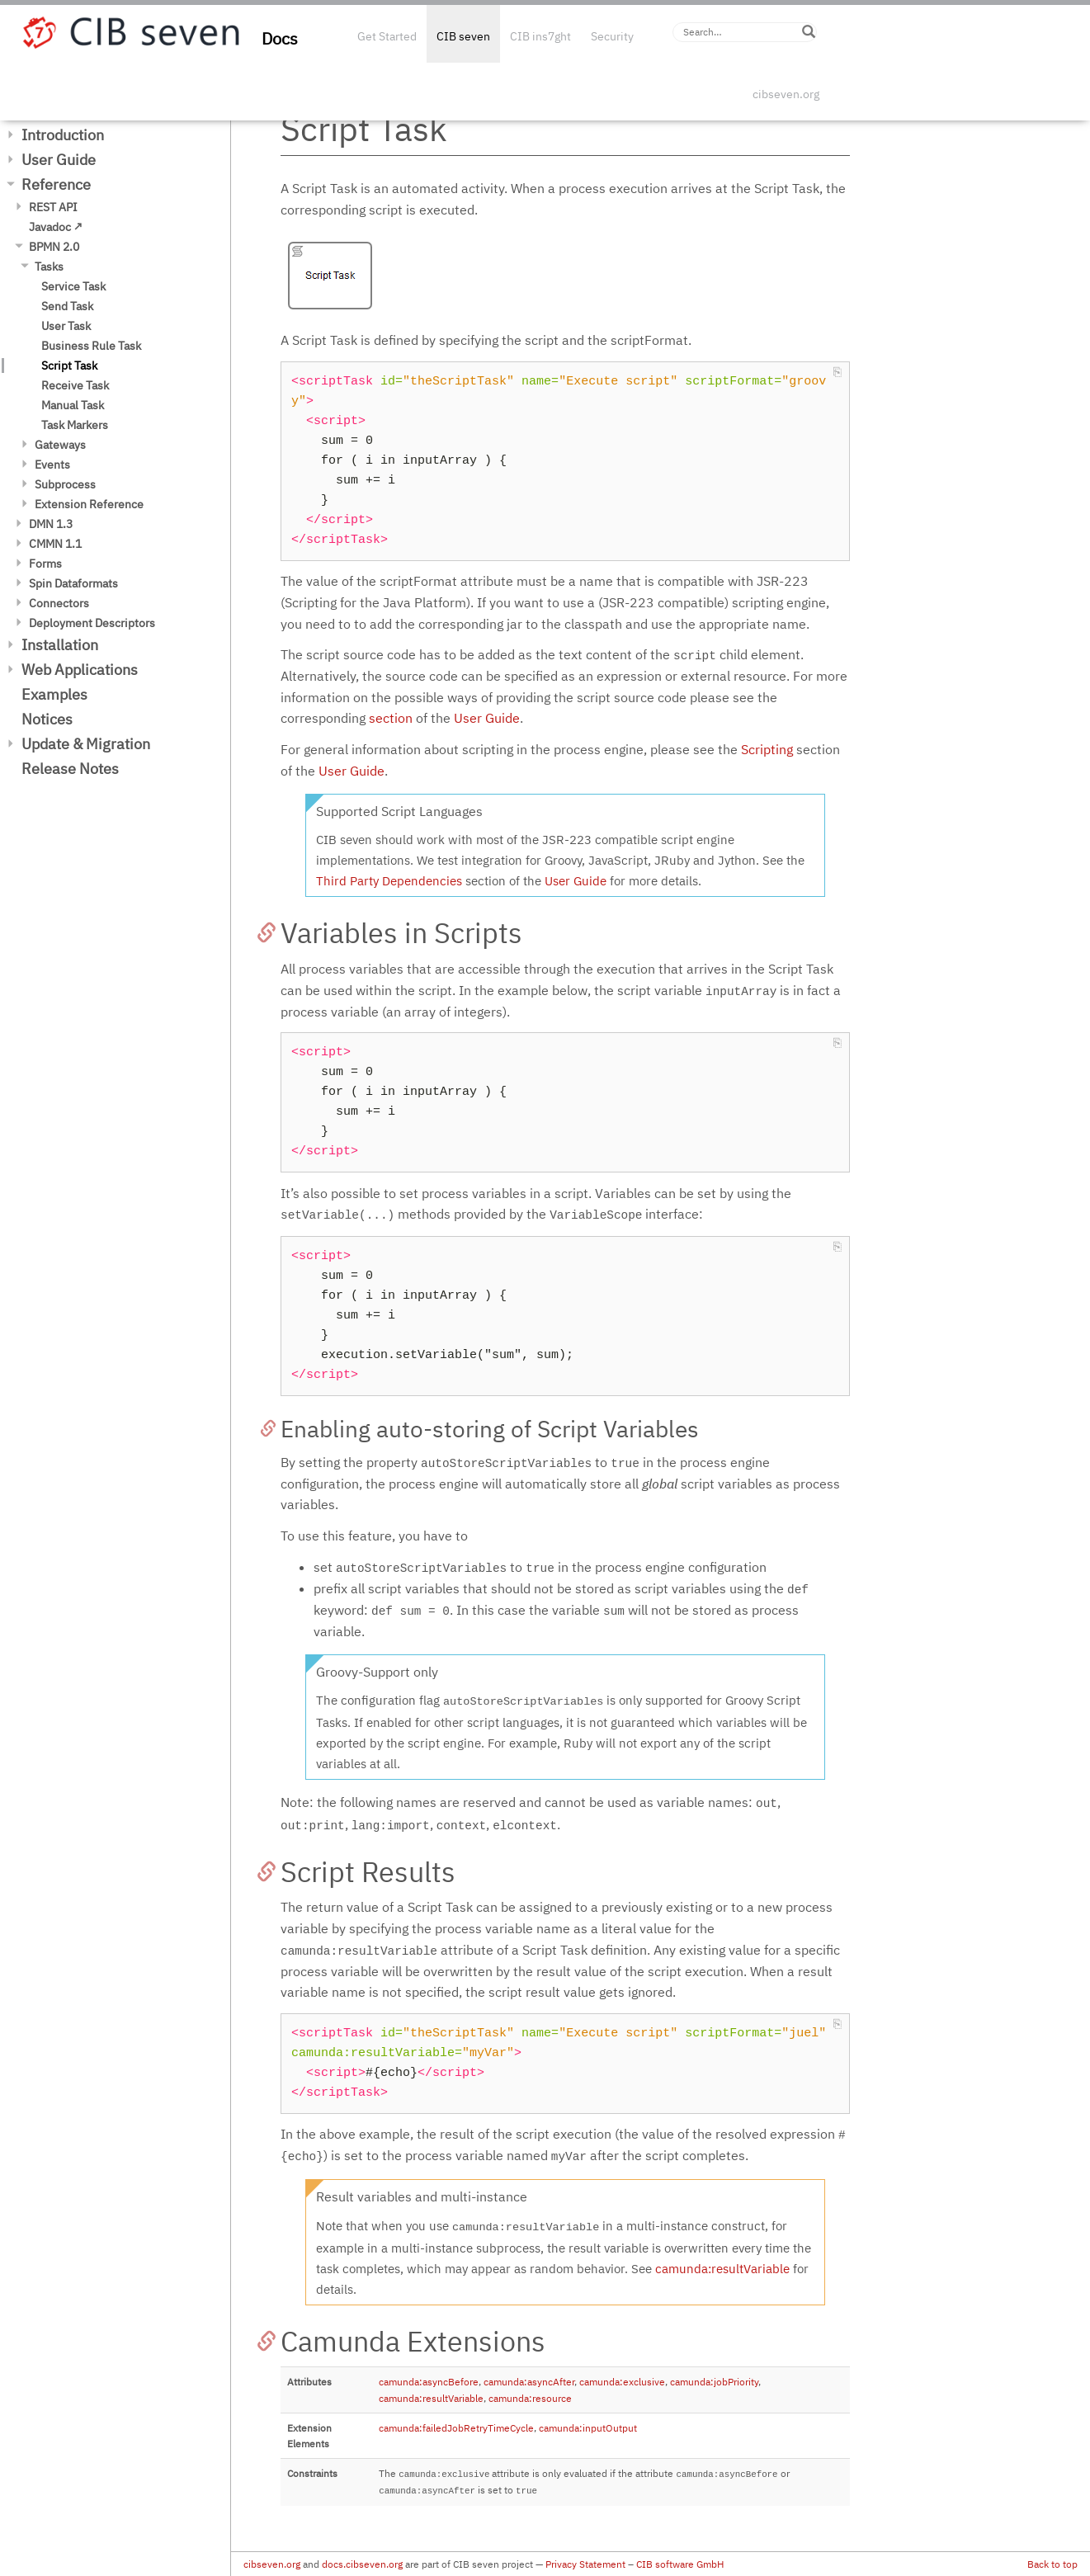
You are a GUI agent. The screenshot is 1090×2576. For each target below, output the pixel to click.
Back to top (1052, 2564)
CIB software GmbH (680, 2564)
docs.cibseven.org (362, 2564)
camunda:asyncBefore (429, 2381)
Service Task (73, 286)
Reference (56, 184)
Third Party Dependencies (389, 881)
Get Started (387, 36)
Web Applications (79, 669)
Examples (54, 694)
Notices (47, 719)
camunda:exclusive (622, 2381)
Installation (59, 644)
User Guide (58, 159)
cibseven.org (786, 94)
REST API (53, 207)
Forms (45, 563)
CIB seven (463, 36)
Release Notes (70, 768)
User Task (66, 325)
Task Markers (74, 425)
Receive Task (75, 385)
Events (52, 464)
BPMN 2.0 (54, 246)
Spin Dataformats (73, 583)
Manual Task (72, 405)
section (391, 718)
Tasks (49, 266)
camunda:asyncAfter (529, 2381)
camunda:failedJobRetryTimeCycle (456, 2428)
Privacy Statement (585, 2564)
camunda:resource (530, 2398)
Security (612, 36)
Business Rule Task (91, 345)
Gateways (60, 444)
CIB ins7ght (540, 36)
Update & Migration (85, 743)
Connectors (59, 603)
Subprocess (65, 484)
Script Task (69, 365)
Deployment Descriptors (92, 623)
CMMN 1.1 (55, 543)
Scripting (767, 749)
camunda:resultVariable (722, 2268)
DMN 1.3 (51, 524)
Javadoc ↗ (56, 226)
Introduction (62, 134)
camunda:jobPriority (714, 2381)
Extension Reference (89, 504)
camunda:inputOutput (588, 2428)
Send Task (67, 306)
